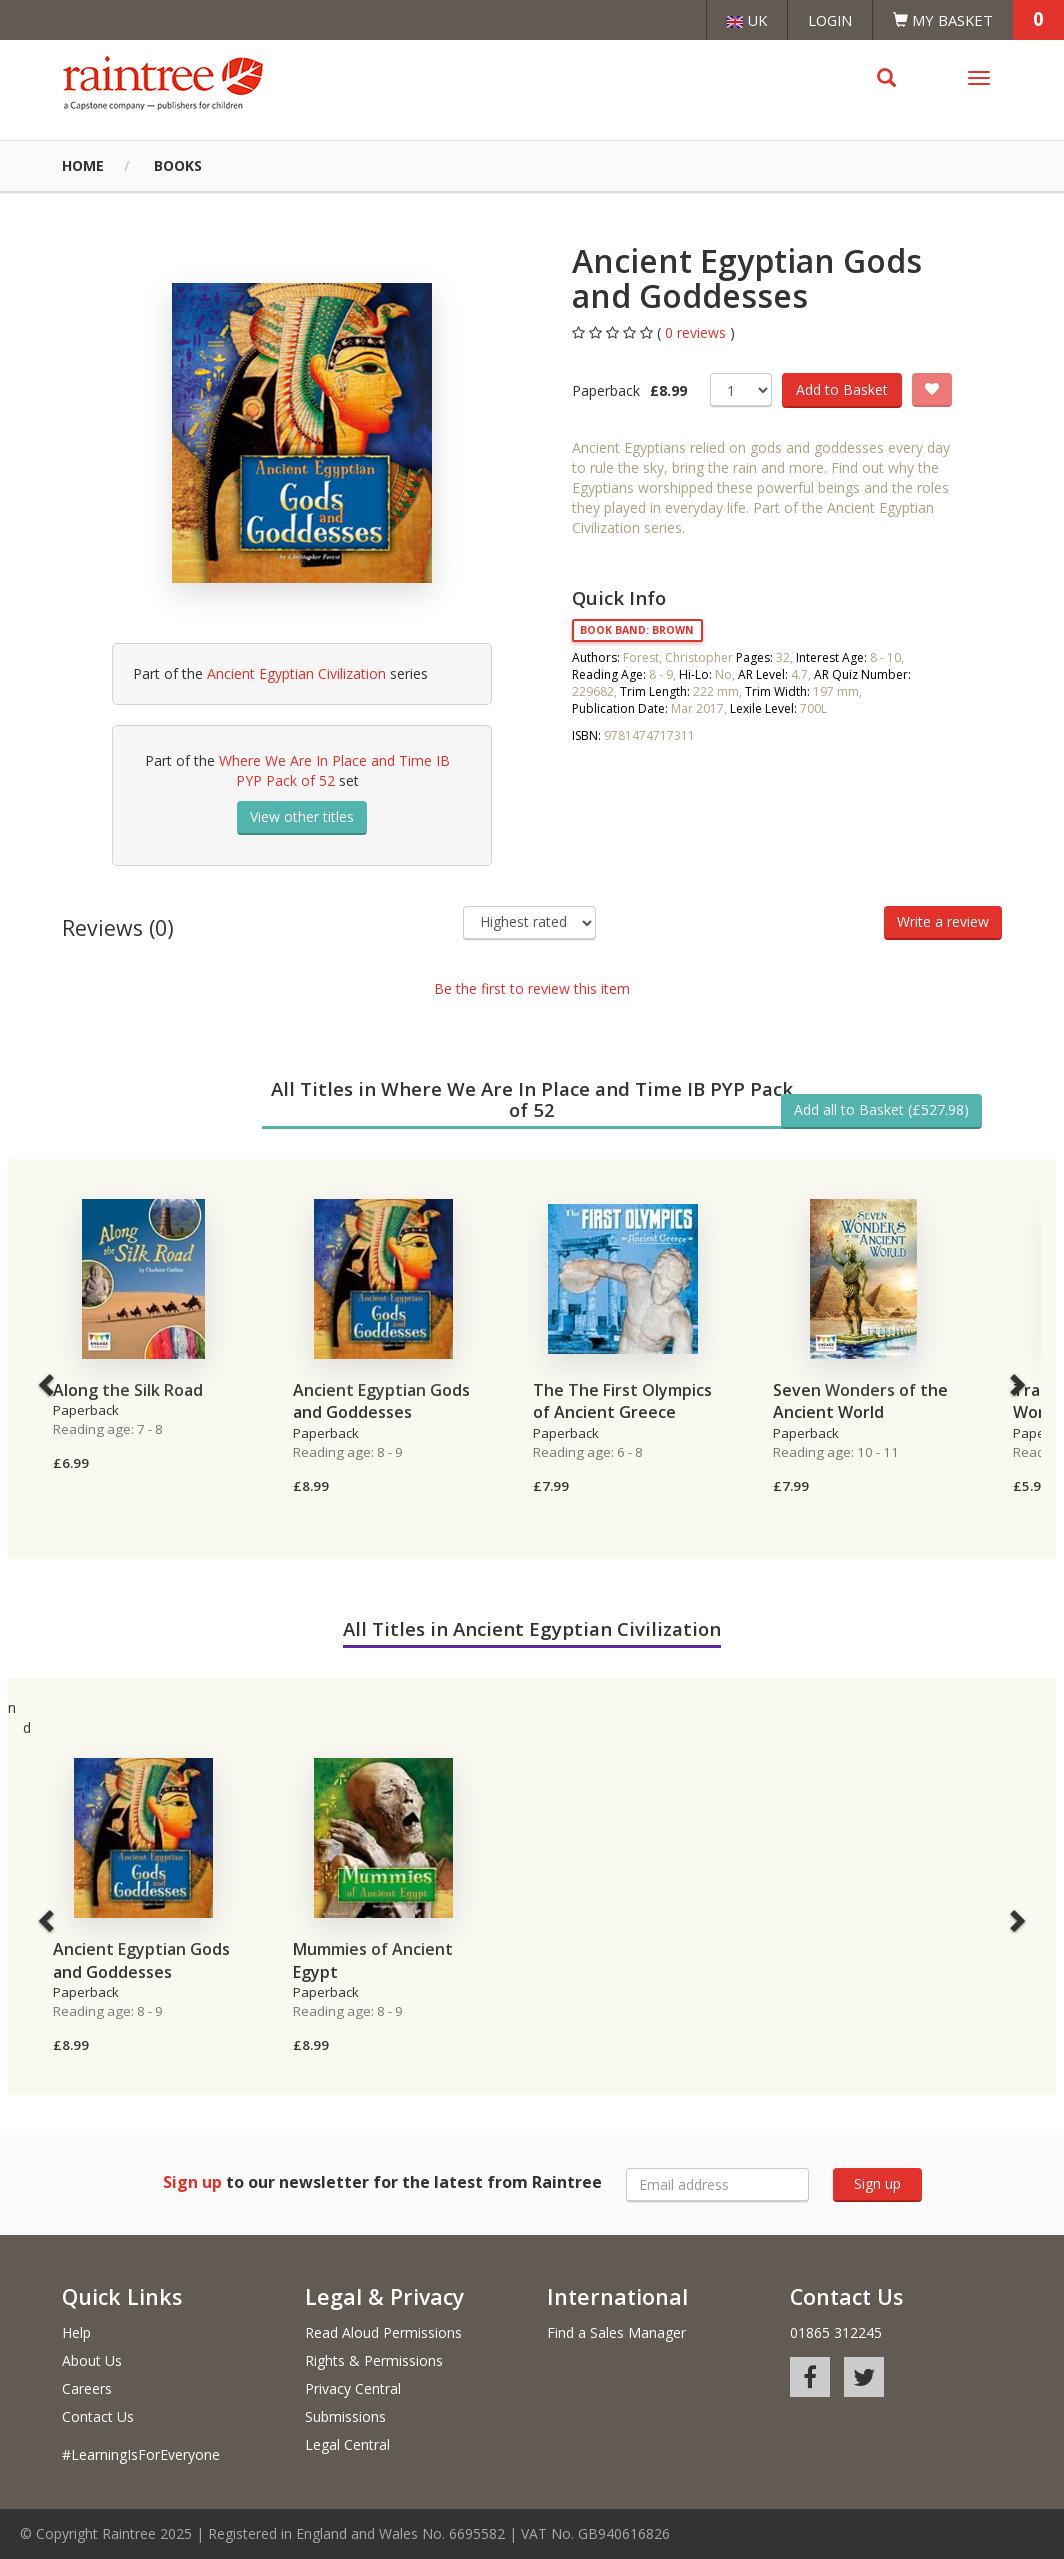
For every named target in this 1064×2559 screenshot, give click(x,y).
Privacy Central (353, 2388)
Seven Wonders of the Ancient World (860, 1401)
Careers (87, 2388)
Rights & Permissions (374, 2360)
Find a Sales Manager (616, 2332)
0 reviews (697, 332)
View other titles (302, 816)
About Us (92, 2360)
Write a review (943, 921)
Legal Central (347, 2444)
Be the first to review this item (532, 988)
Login (830, 20)
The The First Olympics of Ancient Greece (622, 1401)
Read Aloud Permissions (383, 2332)
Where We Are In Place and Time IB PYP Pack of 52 (334, 770)
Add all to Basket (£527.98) (881, 1109)
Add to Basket (842, 389)
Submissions (345, 2416)
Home (83, 165)
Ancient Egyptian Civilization (296, 673)
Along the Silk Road (128, 1390)
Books (178, 165)
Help (76, 2332)
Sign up (877, 2183)
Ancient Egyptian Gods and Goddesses (381, 1401)
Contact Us (98, 2416)
